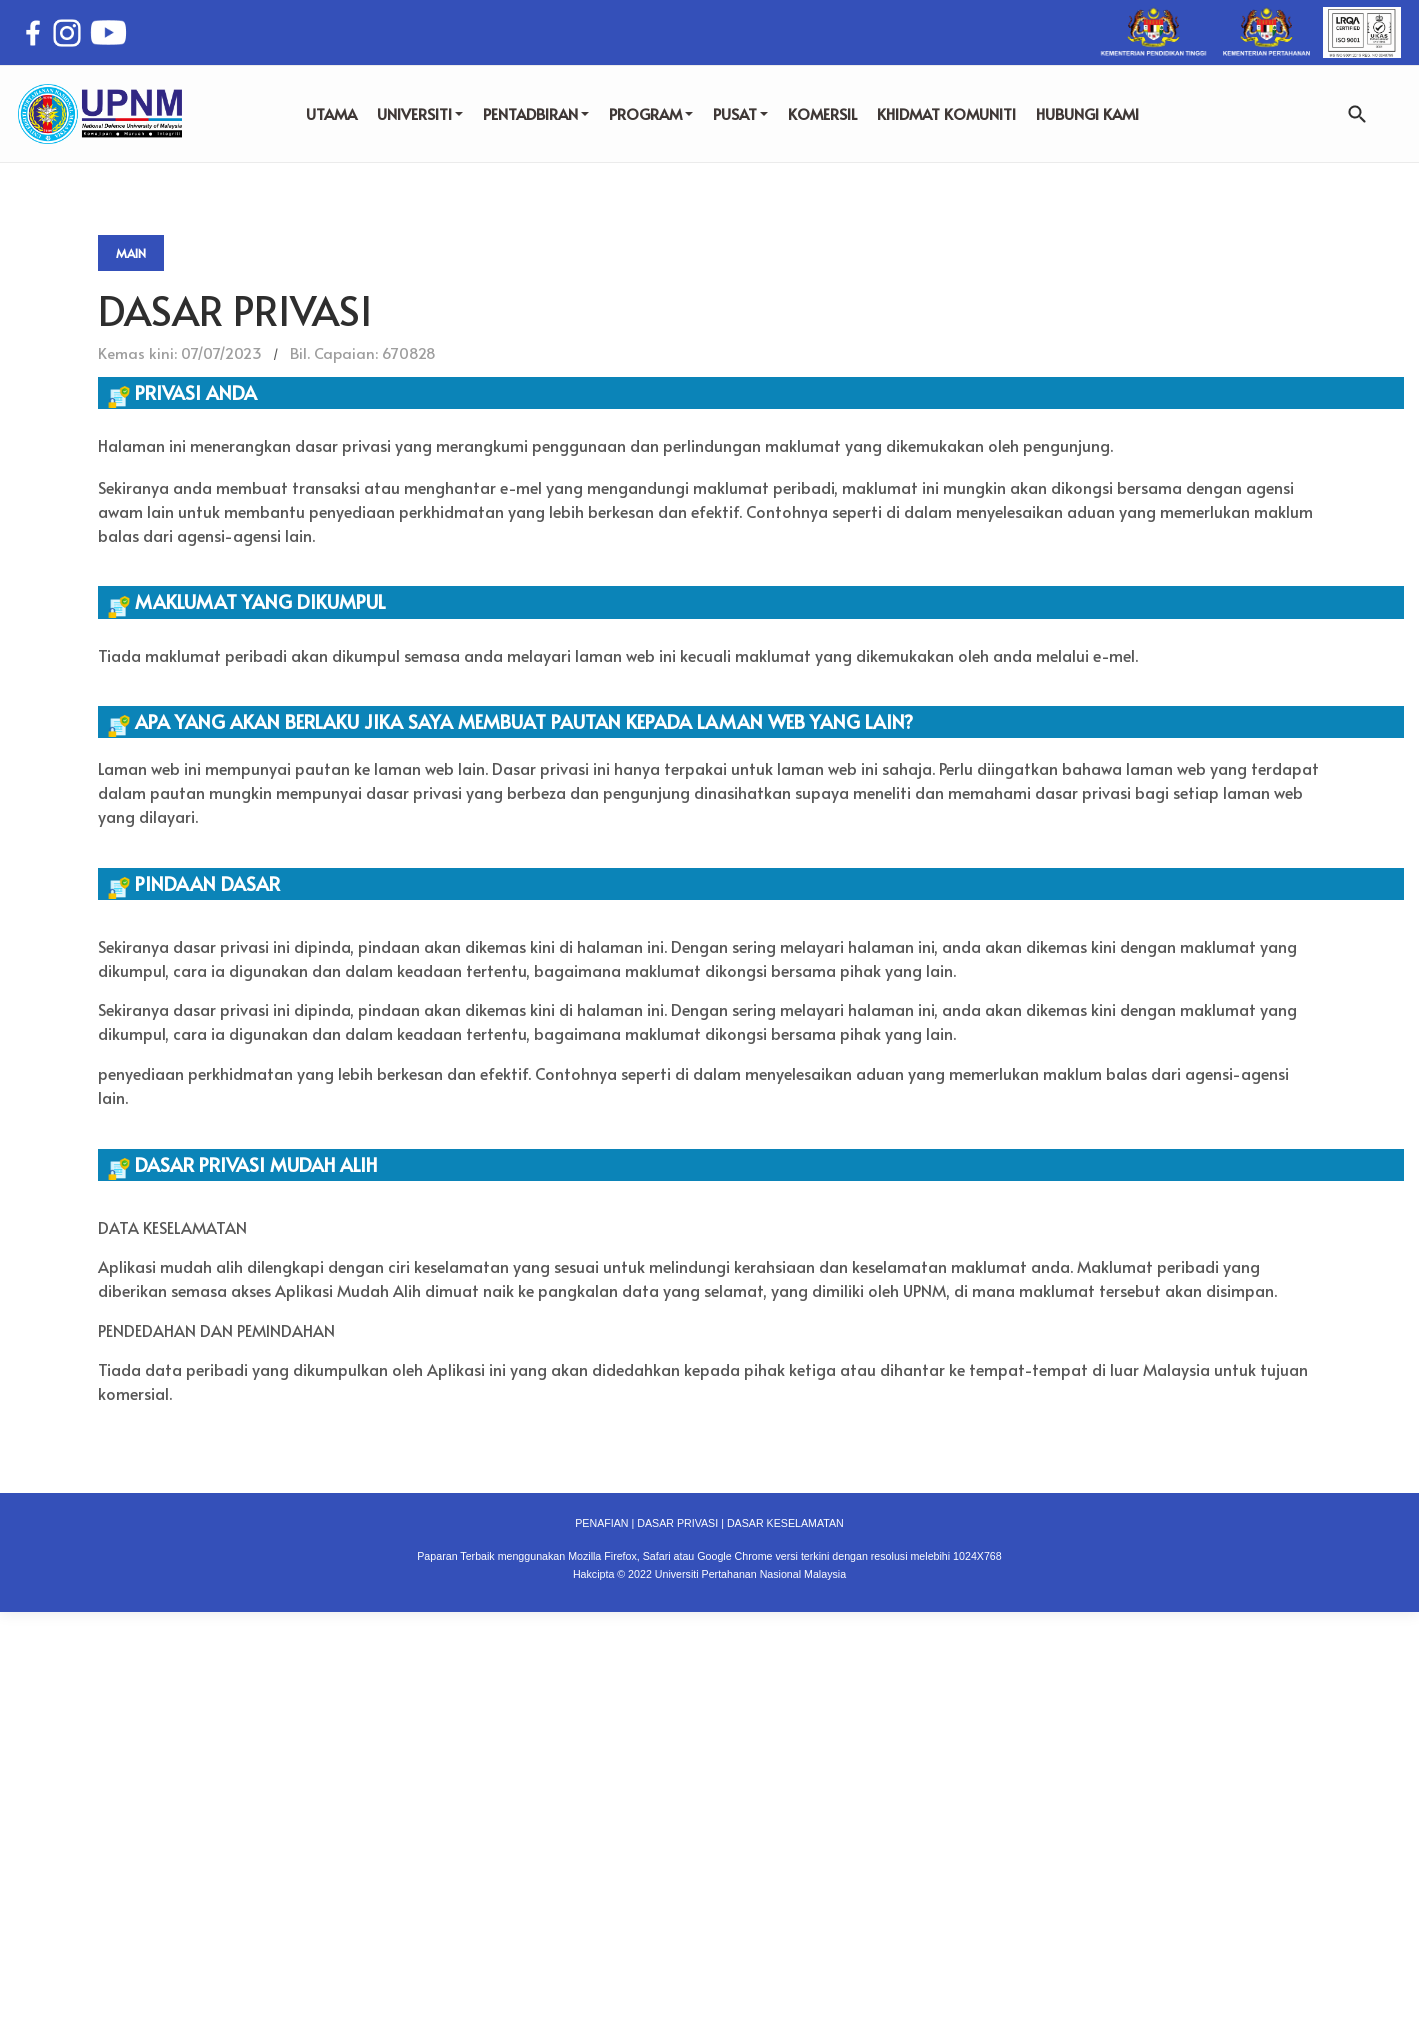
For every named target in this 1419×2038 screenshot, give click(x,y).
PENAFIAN (601, 1523)
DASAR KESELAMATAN (785, 1523)
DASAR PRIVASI (677, 1523)
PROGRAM (651, 113)
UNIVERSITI (420, 113)
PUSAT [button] (740, 113)
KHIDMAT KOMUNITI (946, 113)
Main (131, 253)
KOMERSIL (822, 113)
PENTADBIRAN (536, 113)
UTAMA (331, 113)
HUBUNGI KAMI (1087, 113)
